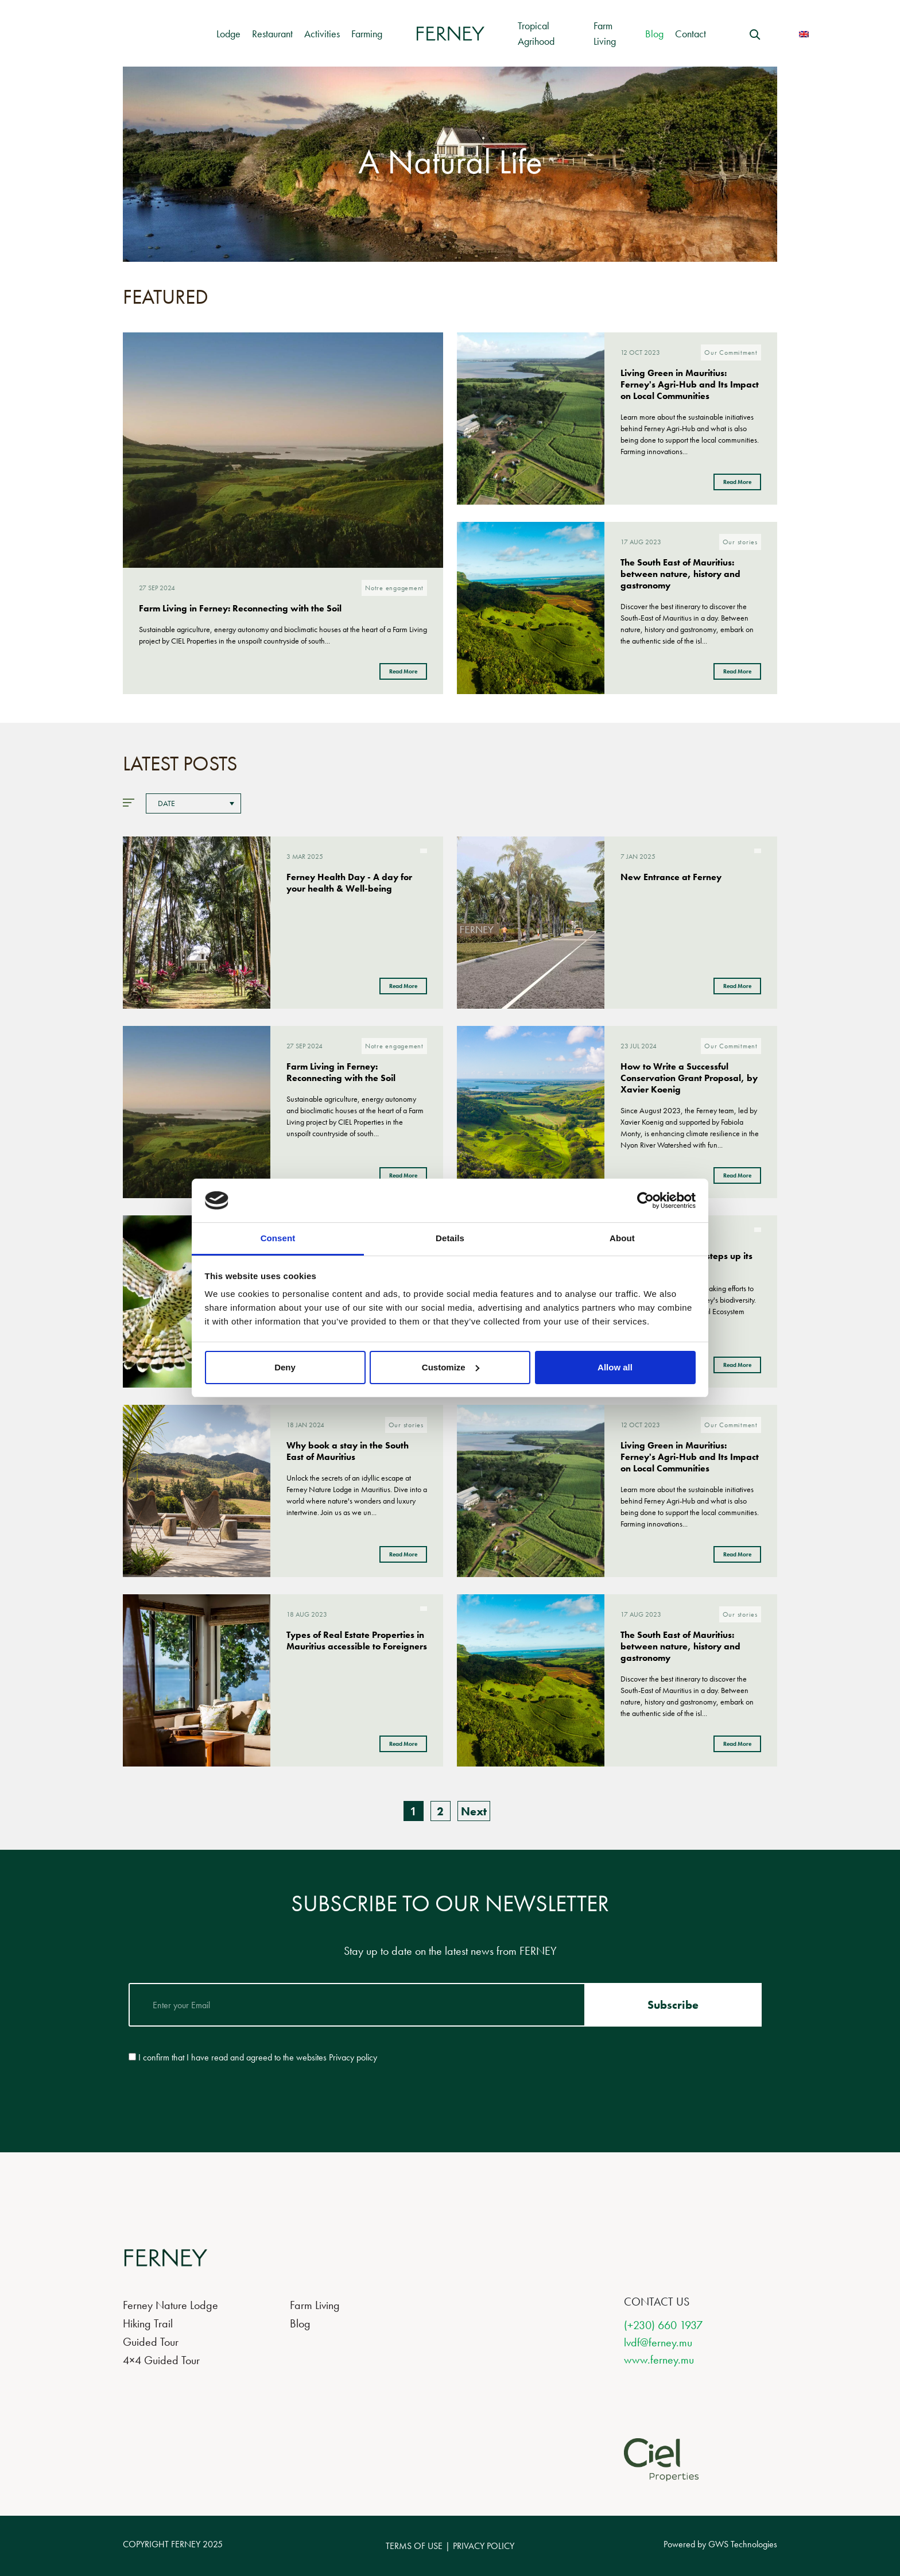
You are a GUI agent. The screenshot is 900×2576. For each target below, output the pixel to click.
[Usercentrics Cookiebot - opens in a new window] (645, 1200)
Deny (285, 1367)
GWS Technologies (742, 2544)
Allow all (615, 1367)
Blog (654, 33)
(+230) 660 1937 (663, 2325)
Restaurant (272, 33)
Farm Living (315, 2305)
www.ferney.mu (659, 2359)
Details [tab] (450, 1238)
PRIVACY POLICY (483, 2546)
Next (474, 1811)
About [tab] (622, 1238)
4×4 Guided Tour (161, 2360)
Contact (690, 33)
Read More (403, 671)
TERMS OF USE (414, 2546)
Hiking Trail (148, 2323)
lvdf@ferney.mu (658, 2342)
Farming (366, 33)
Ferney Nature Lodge (170, 2305)
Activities (322, 33)
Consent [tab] (278, 1238)
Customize (450, 1367)
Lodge (228, 33)
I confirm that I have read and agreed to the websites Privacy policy (257, 2057)
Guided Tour (151, 2341)
